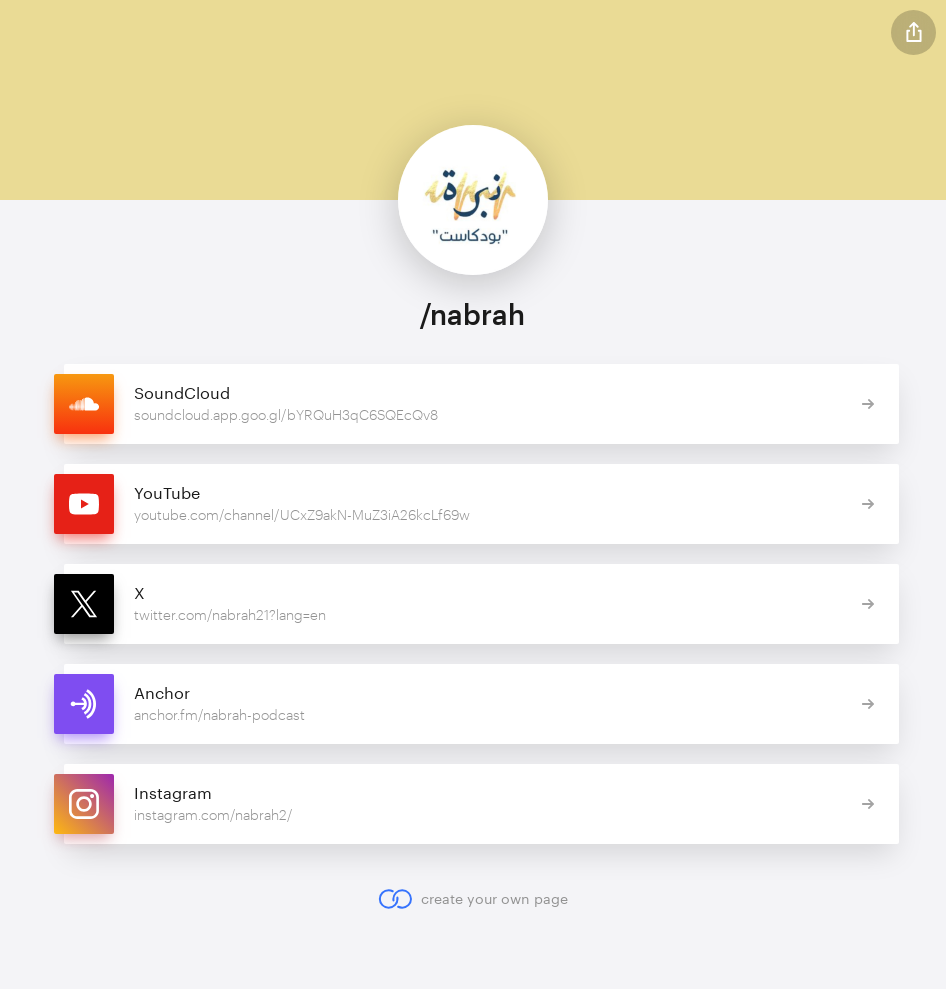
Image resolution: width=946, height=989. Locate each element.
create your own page (472, 899)
